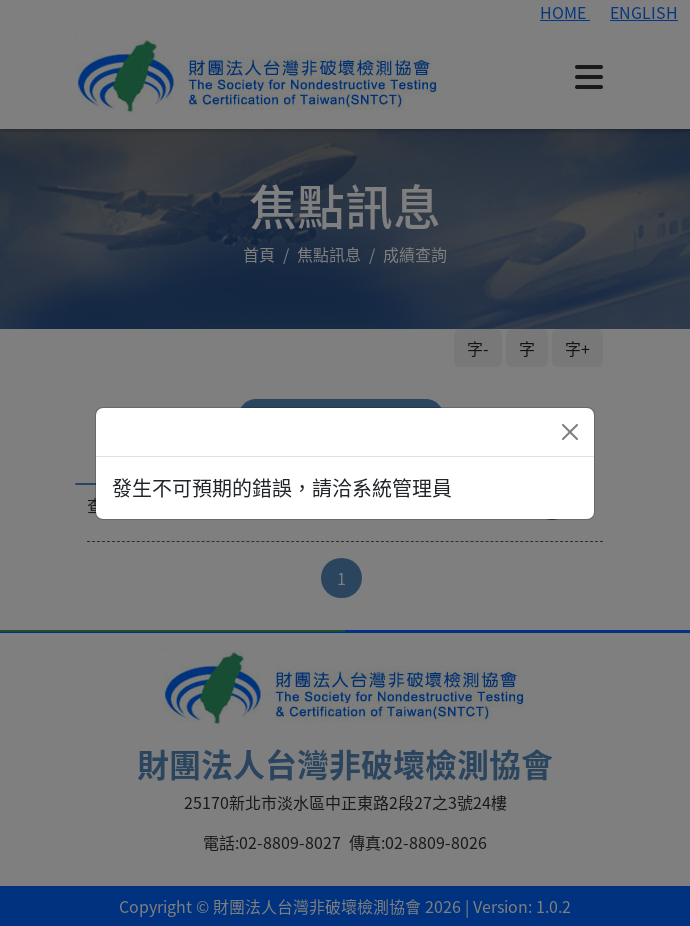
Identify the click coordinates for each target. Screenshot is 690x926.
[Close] (570, 432)
